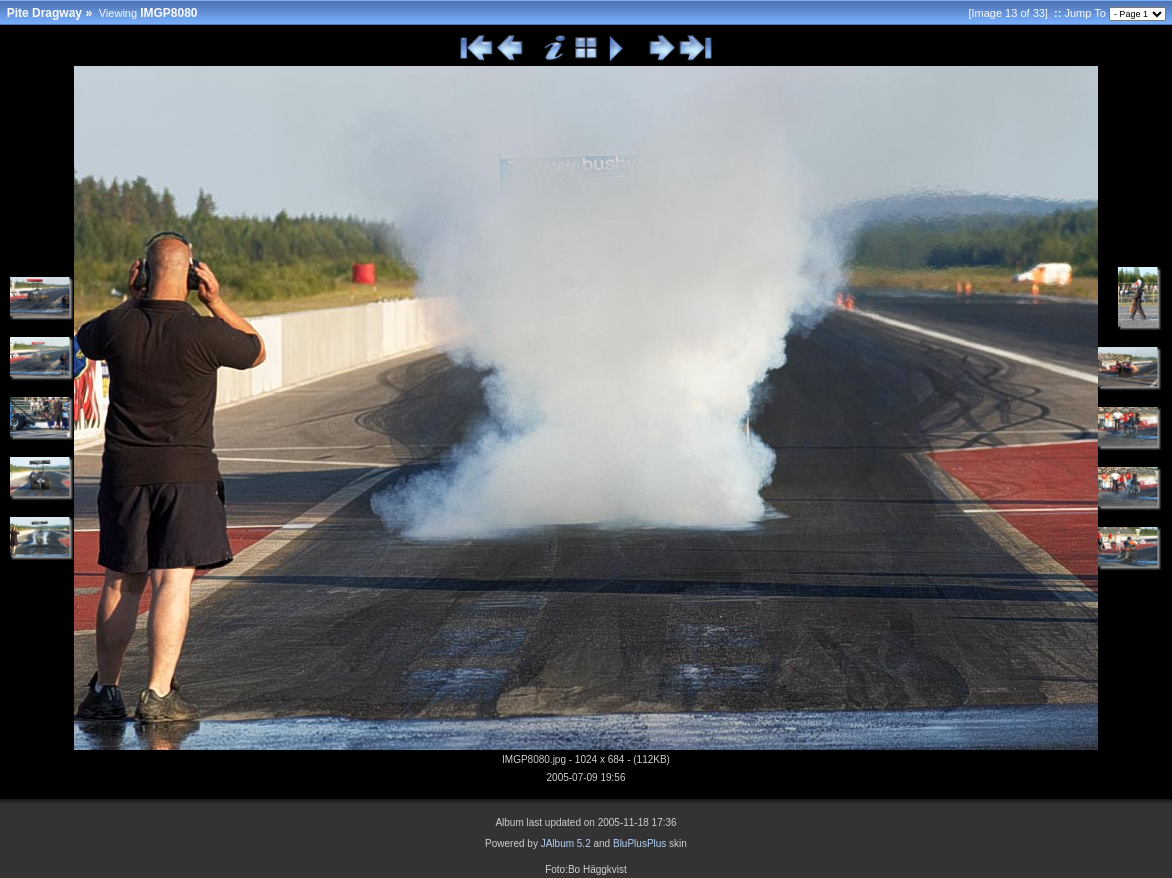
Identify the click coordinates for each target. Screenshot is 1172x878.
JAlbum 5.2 (566, 843)
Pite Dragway (44, 13)
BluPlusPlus (639, 843)
